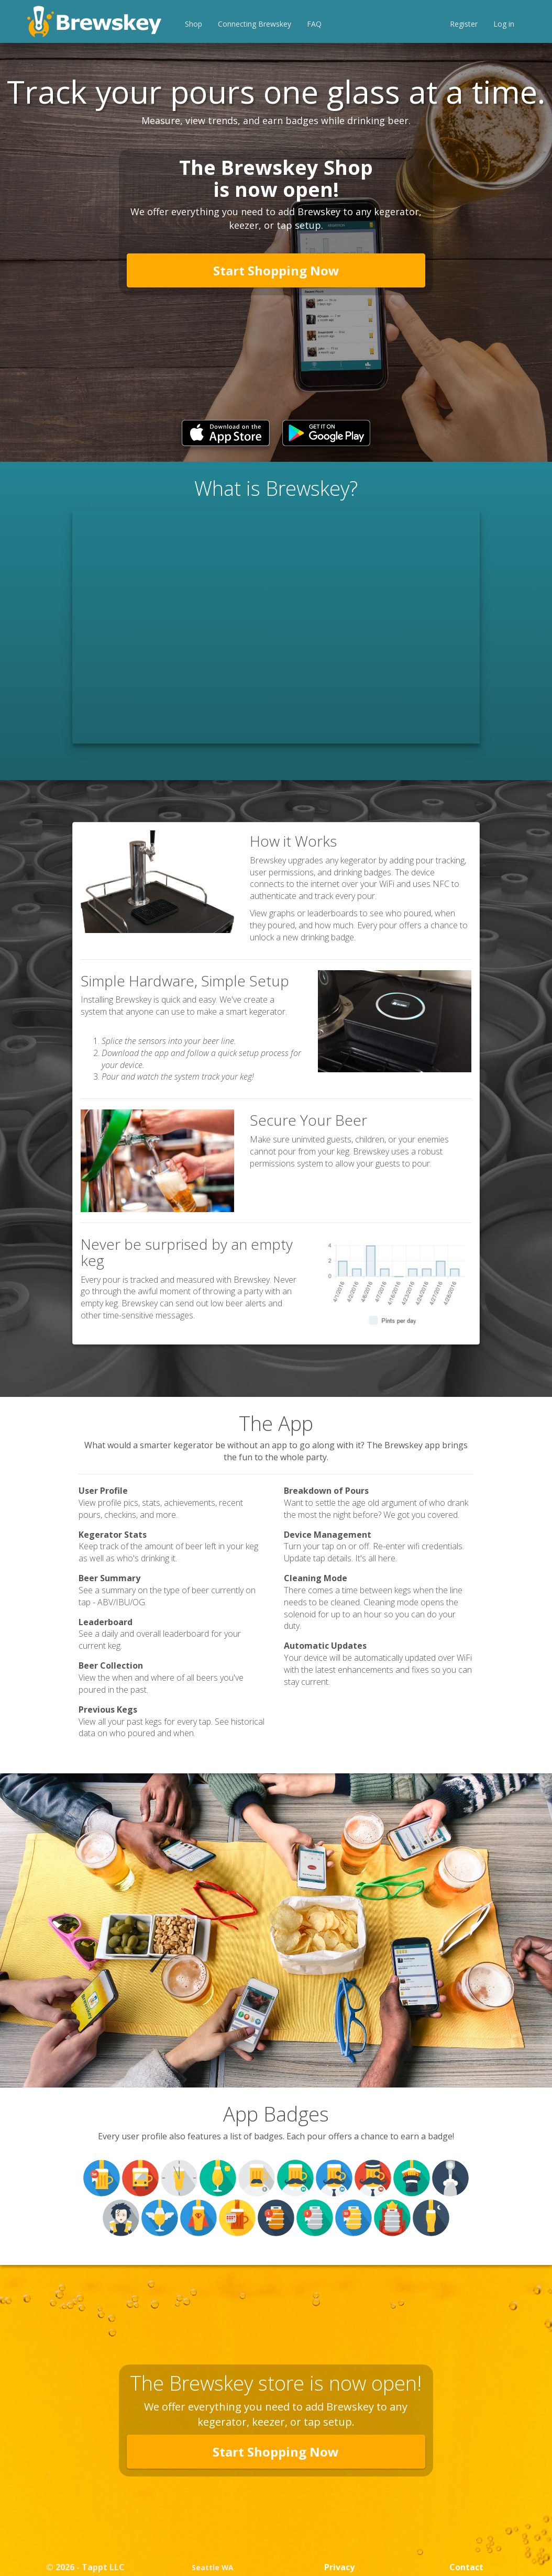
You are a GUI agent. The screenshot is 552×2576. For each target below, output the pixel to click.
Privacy (339, 2567)
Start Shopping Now (276, 270)
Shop (193, 24)
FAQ (314, 24)
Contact (466, 2567)
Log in (503, 24)
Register (464, 24)
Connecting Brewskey (254, 24)
